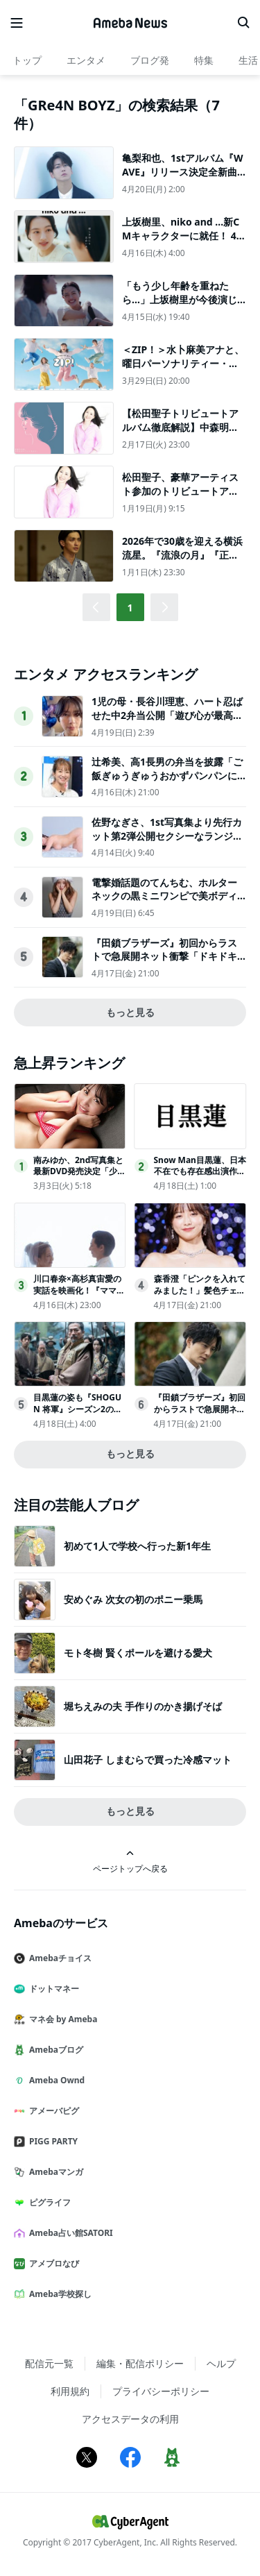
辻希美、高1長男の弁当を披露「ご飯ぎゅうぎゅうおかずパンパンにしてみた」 (167, 775)
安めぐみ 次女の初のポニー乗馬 (133, 1599)
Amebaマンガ (54, 2172)
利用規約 (70, 2391)
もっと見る (130, 1012)
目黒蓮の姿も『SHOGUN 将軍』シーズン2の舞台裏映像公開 (77, 1409)
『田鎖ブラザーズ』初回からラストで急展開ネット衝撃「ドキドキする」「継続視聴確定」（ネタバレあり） (164, 963)
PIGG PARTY (51, 2141)
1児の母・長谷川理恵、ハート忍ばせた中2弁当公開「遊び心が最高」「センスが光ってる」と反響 (167, 715)
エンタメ (86, 60)
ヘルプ (221, 2363)
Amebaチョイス (58, 1958)
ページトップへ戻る (130, 1861)
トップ (27, 60)
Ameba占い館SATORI (69, 2233)
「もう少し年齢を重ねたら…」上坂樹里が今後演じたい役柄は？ (179, 299)
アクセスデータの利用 (130, 2418)
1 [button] (129, 607)
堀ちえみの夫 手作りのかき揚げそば (143, 1706)
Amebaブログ (54, 2050)
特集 (204, 60)
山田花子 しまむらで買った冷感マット (148, 1759)
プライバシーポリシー (160, 2391)
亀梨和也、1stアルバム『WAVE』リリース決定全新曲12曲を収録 (182, 171)
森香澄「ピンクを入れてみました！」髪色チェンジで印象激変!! (199, 1290)
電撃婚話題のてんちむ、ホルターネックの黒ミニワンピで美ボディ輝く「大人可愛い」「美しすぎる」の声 (164, 903)
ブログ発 (149, 60)
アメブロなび (52, 2263)
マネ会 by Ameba (61, 2019)
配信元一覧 (49, 2363)
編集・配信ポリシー (140, 2363)
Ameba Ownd (55, 2080)
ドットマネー (52, 1988)
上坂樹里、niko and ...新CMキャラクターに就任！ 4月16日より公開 (184, 235)
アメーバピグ (52, 2111)
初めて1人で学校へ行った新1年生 (137, 1545)
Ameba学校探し (58, 2294)
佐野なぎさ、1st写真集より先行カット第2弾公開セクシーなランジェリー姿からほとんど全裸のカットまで (167, 842)
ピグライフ (48, 2202)
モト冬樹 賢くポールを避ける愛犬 (138, 1652)
